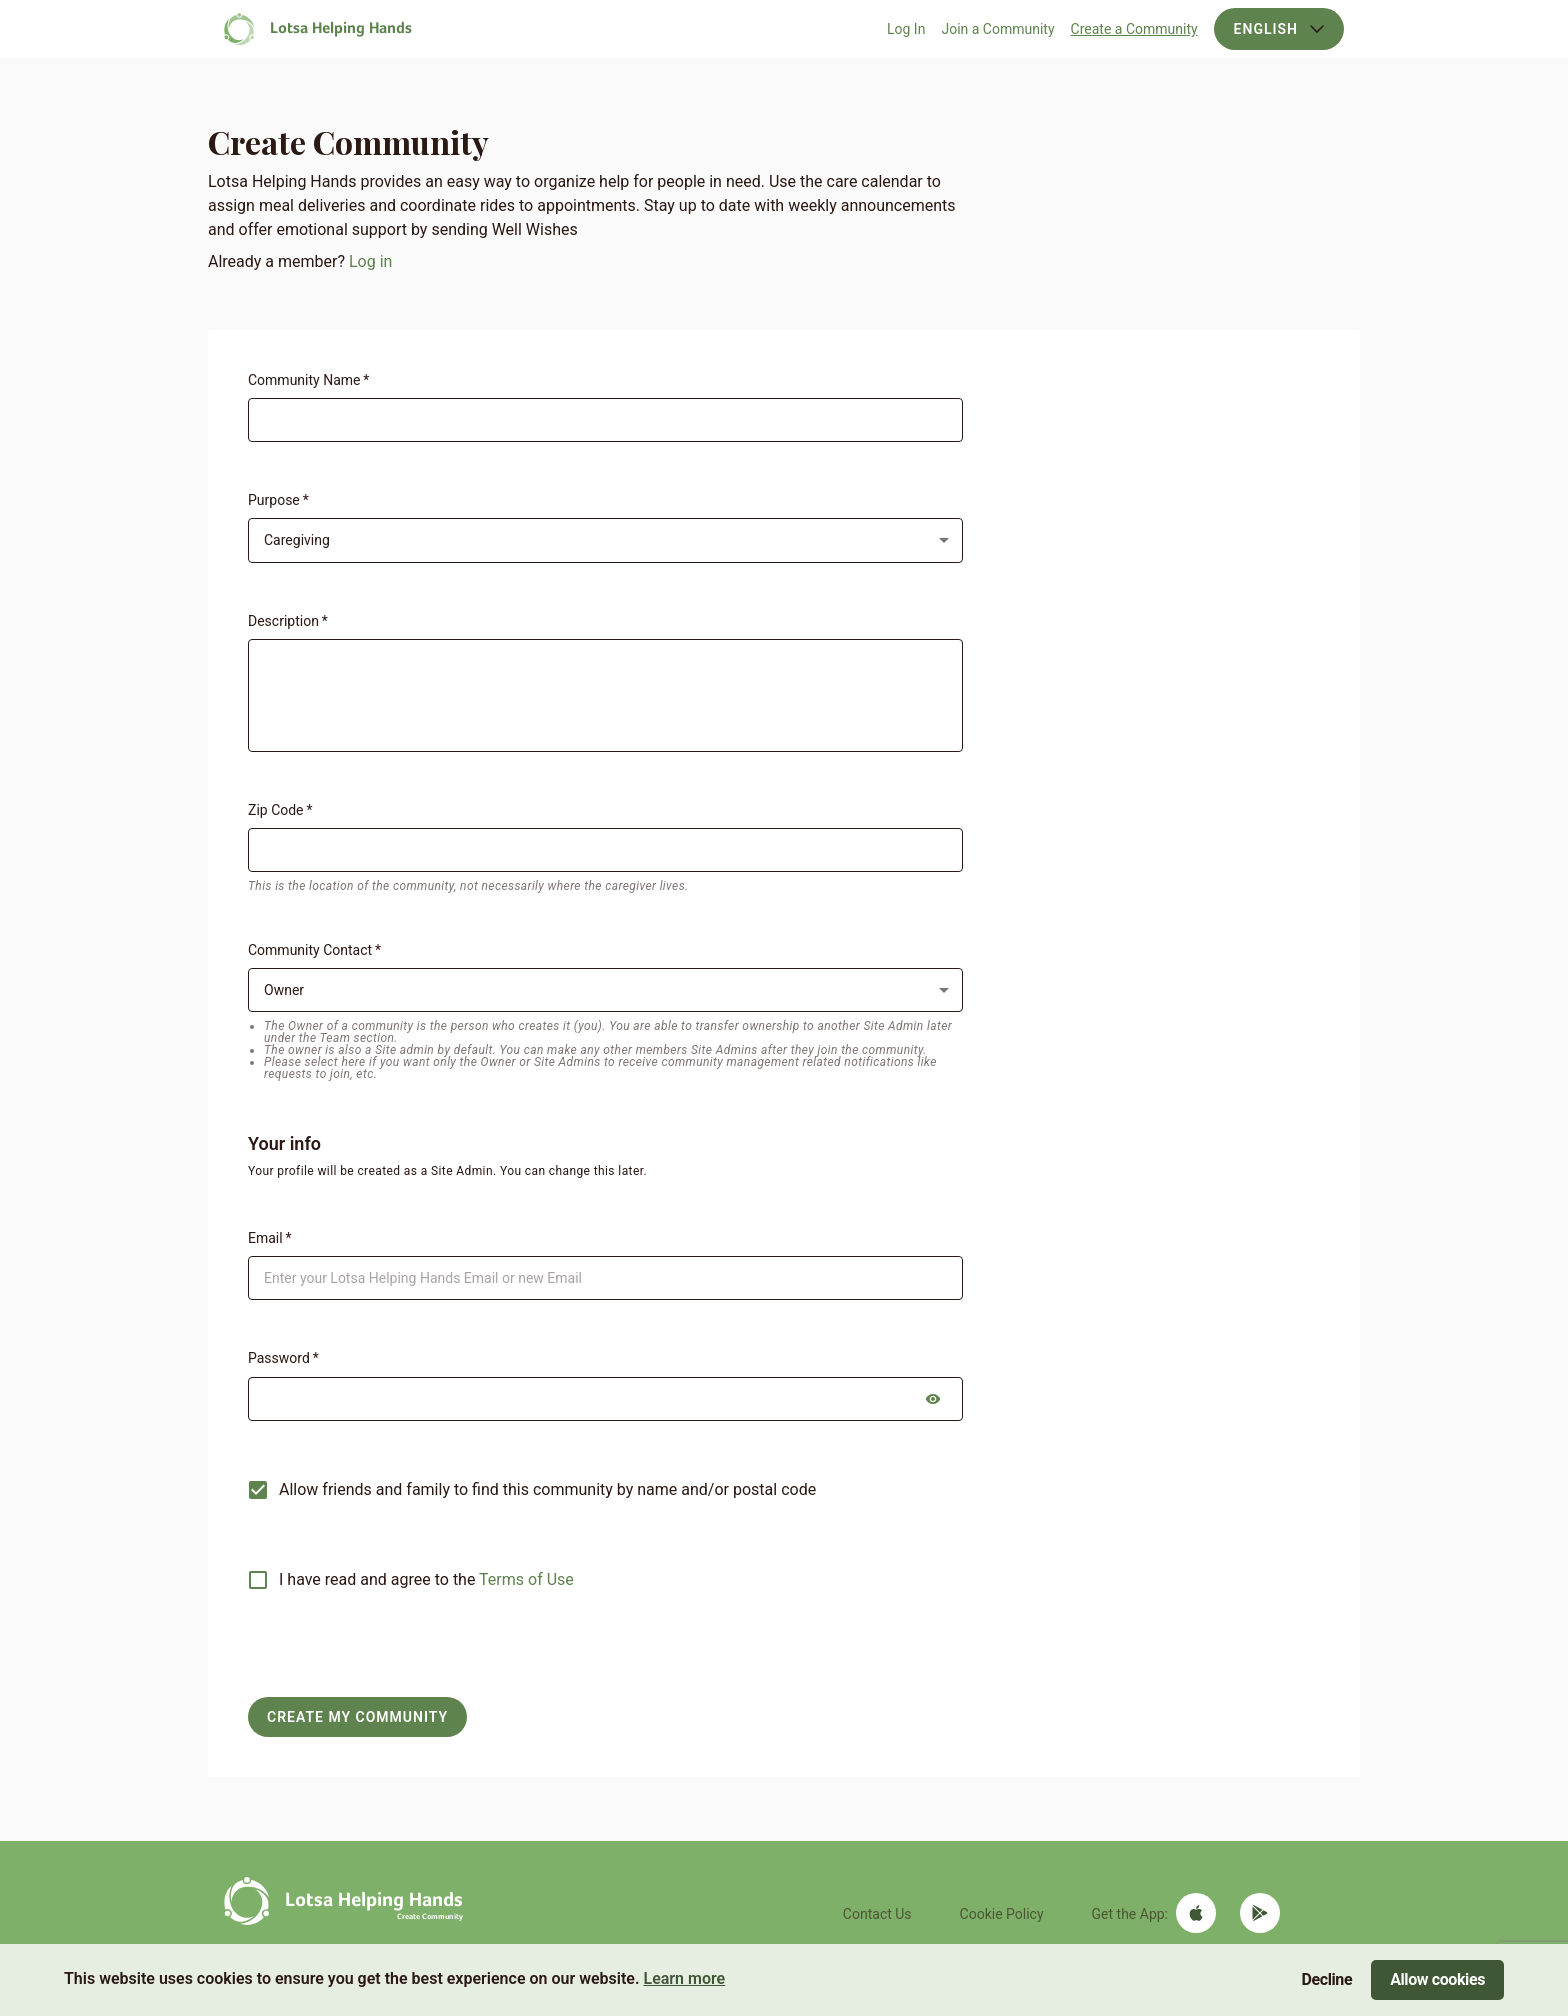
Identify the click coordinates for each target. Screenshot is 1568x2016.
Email (270, 1238)
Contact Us (877, 1914)
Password (283, 1358)
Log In (906, 29)
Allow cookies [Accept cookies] (1437, 1979)
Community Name (308, 380)
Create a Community (1134, 29)
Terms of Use (526, 1579)
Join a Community (997, 29)
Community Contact (314, 950)
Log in (370, 261)
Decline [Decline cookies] (1327, 1979)
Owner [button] (284, 990)
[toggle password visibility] (933, 1399)
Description (288, 621)
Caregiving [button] (297, 540)
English (1279, 29)
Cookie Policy (1002, 1914)
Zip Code (280, 810)
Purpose (278, 500)
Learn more (684, 1978)
